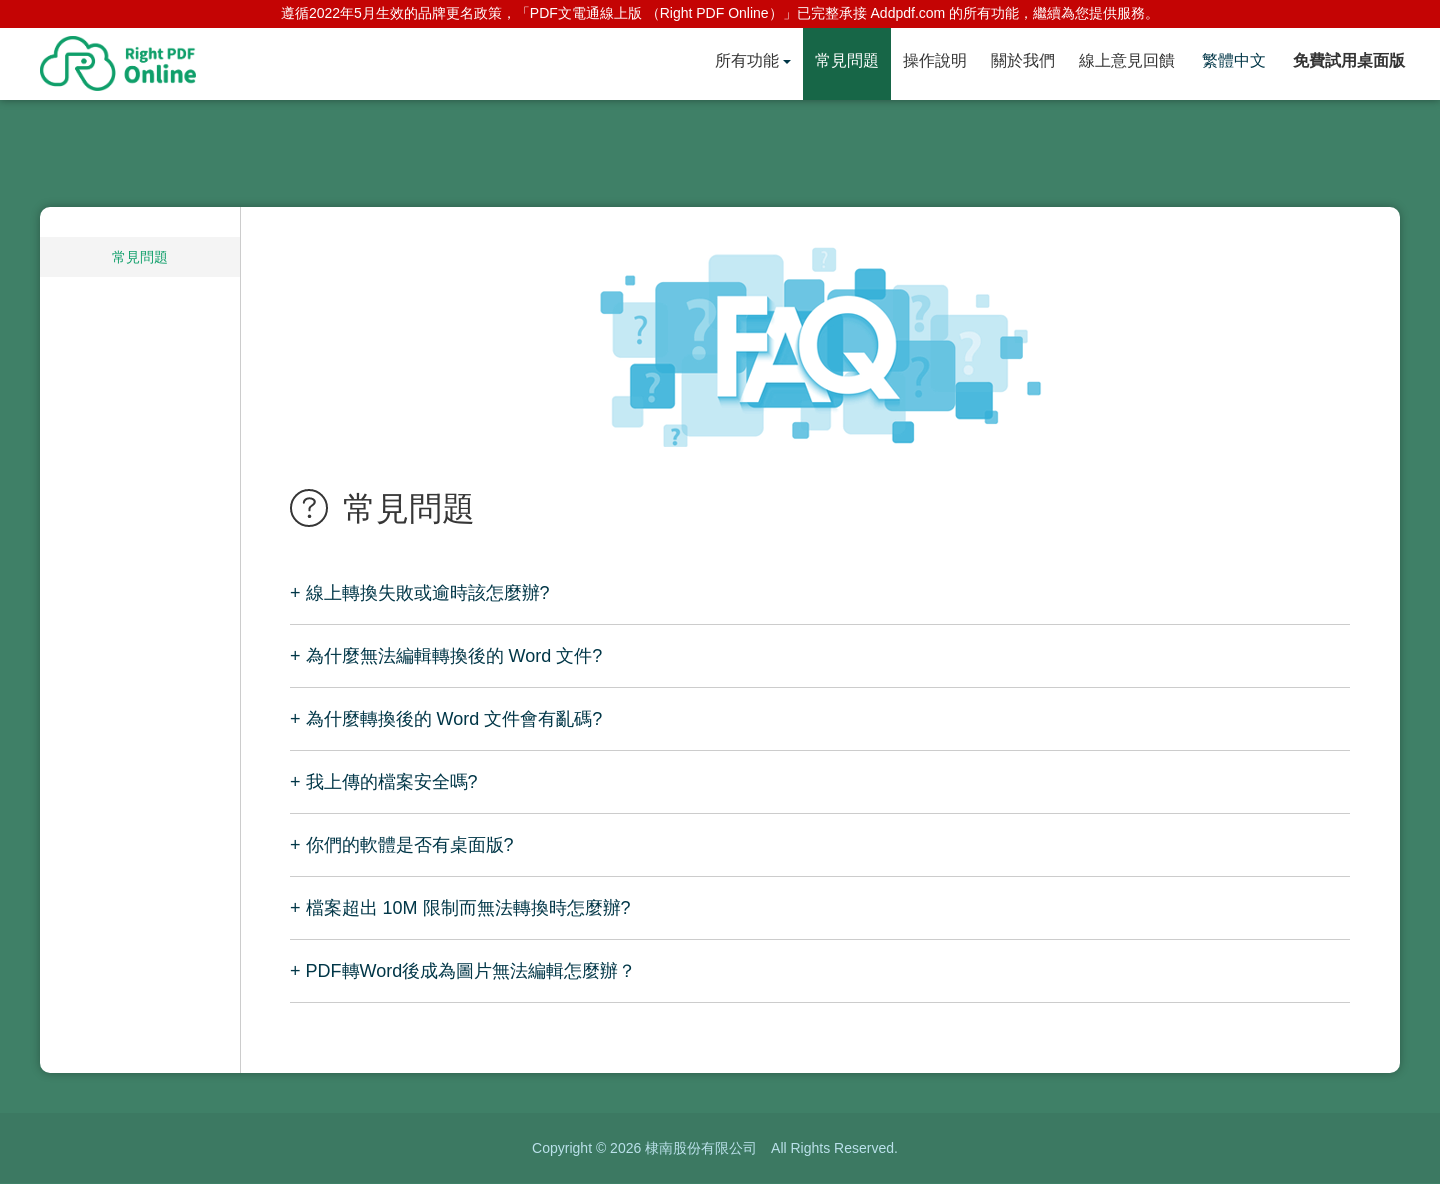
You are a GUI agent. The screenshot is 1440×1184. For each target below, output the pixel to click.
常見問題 (847, 60)
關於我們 (1023, 60)
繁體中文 (1234, 60)
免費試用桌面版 (1349, 60)
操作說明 (935, 60)
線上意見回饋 (1127, 60)
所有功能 (747, 60)
